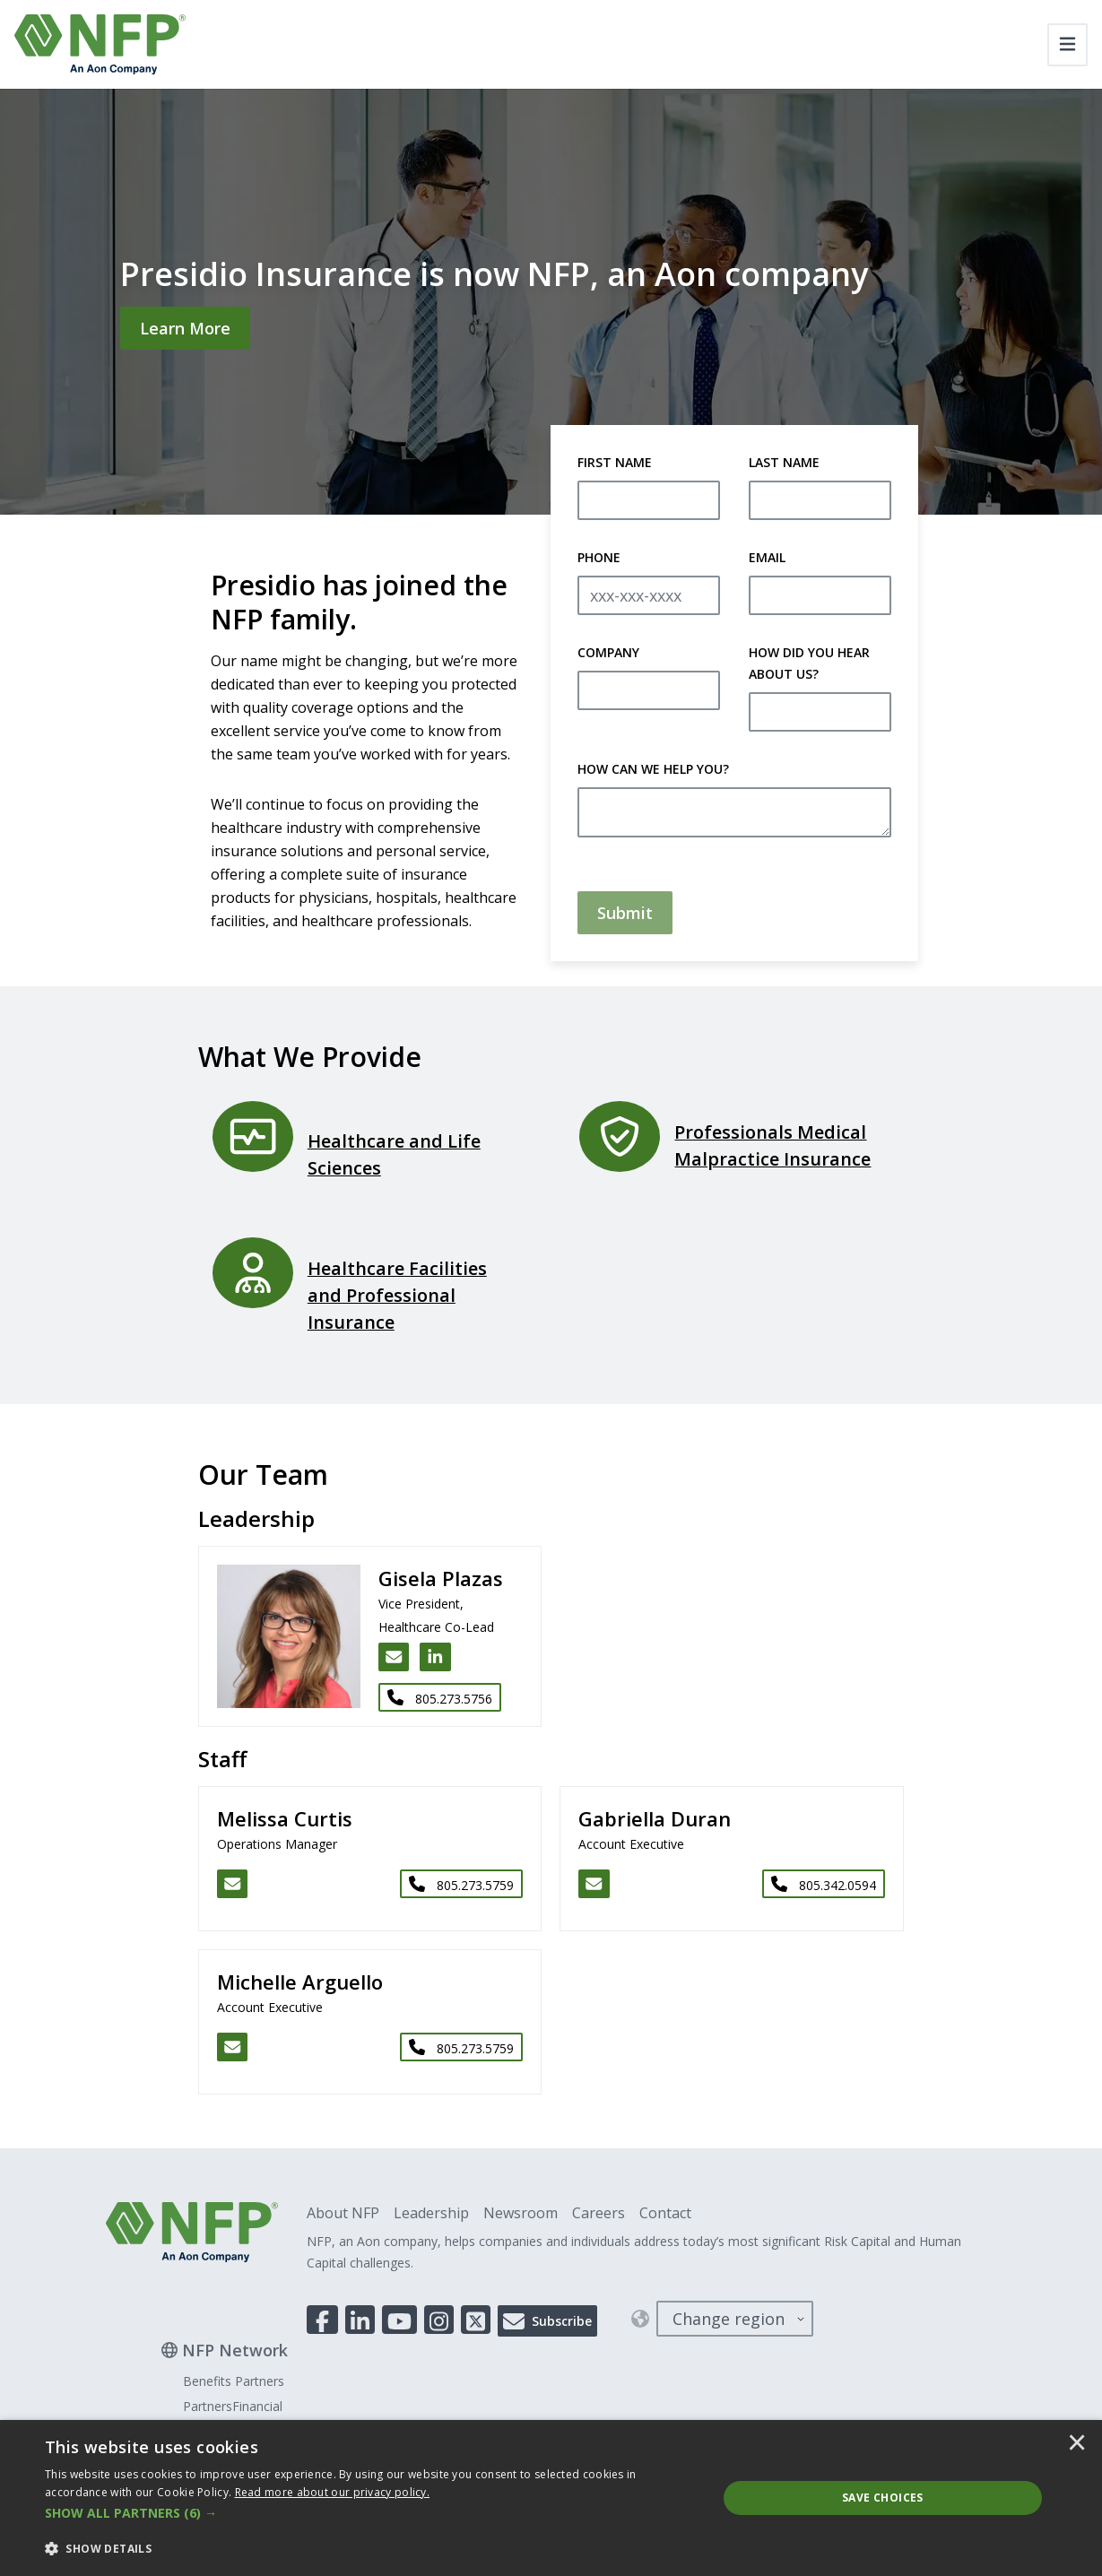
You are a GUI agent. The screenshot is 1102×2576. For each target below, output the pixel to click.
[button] (371, 2513)
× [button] (1077, 2444)
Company (608, 652)
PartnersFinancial (232, 2406)
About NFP (343, 2213)
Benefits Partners (233, 2381)
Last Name (784, 462)
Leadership (431, 2213)
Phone (598, 557)
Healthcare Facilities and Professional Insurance (397, 1295)
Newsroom (520, 2213)
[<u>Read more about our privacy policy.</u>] (332, 2492)
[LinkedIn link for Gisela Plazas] (435, 1657)
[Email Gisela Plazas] (394, 1657)
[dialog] (551, 2498)
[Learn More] (185, 328)
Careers (598, 2213)
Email (767, 557)
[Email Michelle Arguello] (232, 2047)
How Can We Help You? (653, 768)
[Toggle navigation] (1067, 44)
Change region (728, 2318)
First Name (614, 462)
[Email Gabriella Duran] (594, 1883)
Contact (665, 2213)
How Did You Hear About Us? (809, 663)
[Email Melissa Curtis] (232, 1883)
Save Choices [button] (883, 2497)
